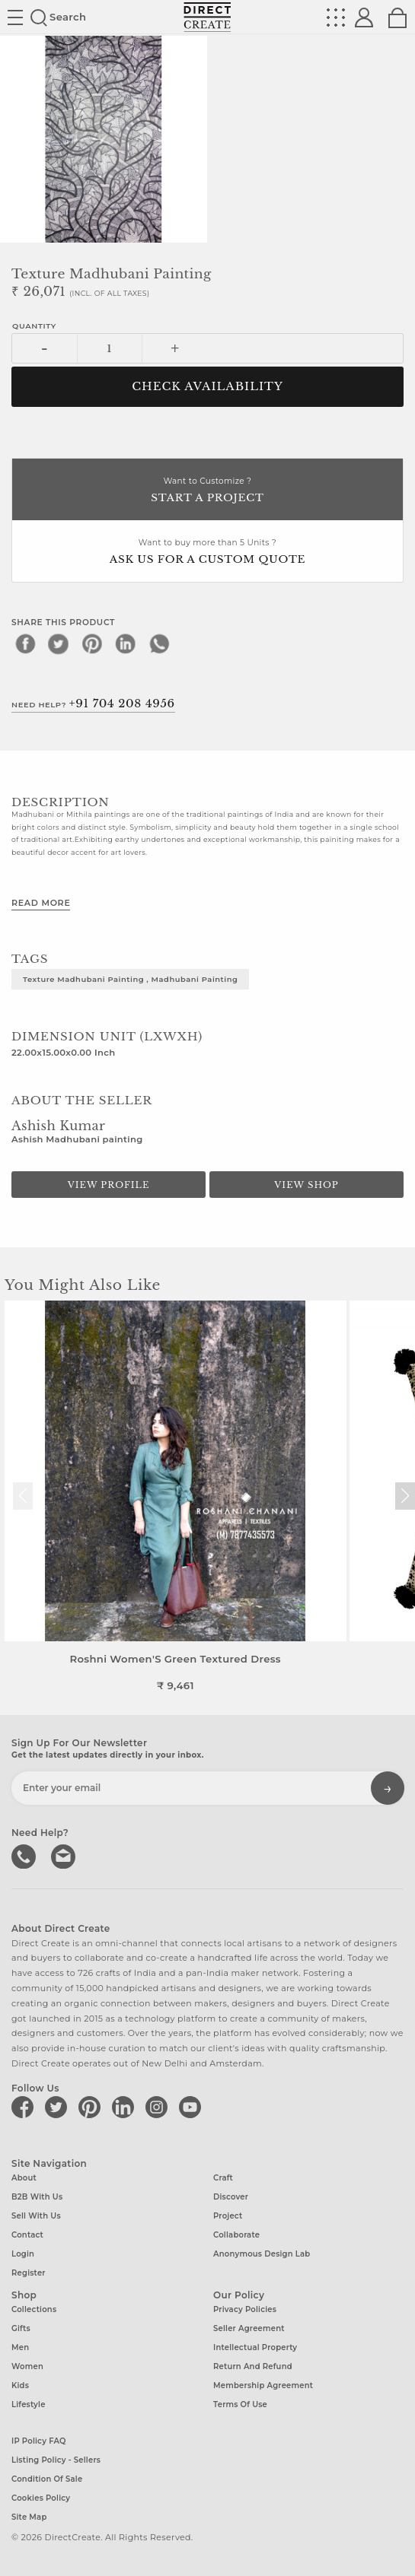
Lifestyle (28, 2404)
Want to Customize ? (207, 491)
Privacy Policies (244, 2309)
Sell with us (36, 2216)
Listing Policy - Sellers (56, 2460)
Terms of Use (240, 2404)
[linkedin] (125, 643)
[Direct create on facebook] (25, 2106)
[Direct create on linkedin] (125, 2106)
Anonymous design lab (261, 2254)
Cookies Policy (40, 2498)
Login (22, 2254)
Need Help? (93, 703)
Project (227, 2216)
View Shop (306, 1185)
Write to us (64, 1855)
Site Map (28, 2517)
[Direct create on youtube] (192, 2106)
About (24, 2178)
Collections (33, 2309)
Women (27, 2366)
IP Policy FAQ (38, 2441)
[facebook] (25, 643)
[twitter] (58, 643)
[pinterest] (92, 643)
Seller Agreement (249, 2328)
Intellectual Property (255, 2347)
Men (20, 2347)
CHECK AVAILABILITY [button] (207, 386)
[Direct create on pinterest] (92, 2106)
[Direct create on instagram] (159, 2106)
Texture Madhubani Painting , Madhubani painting (130, 978)
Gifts (20, 2328)
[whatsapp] (159, 643)
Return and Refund (252, 2366)
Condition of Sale (46, 2479)
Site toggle (15, 17)
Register (28, 2273)
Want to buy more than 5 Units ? (207, 552)
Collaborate (236, 2235)
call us (25, 1855)
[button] (404, 1496)
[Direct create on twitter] (58, 2106)
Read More (40, 902)
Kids (20, 2385)
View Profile (109, 1185)
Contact (27, 2235)
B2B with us (36, 2197)
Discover (230, 2197)
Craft (223, 2178)
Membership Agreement (263, 2385)
